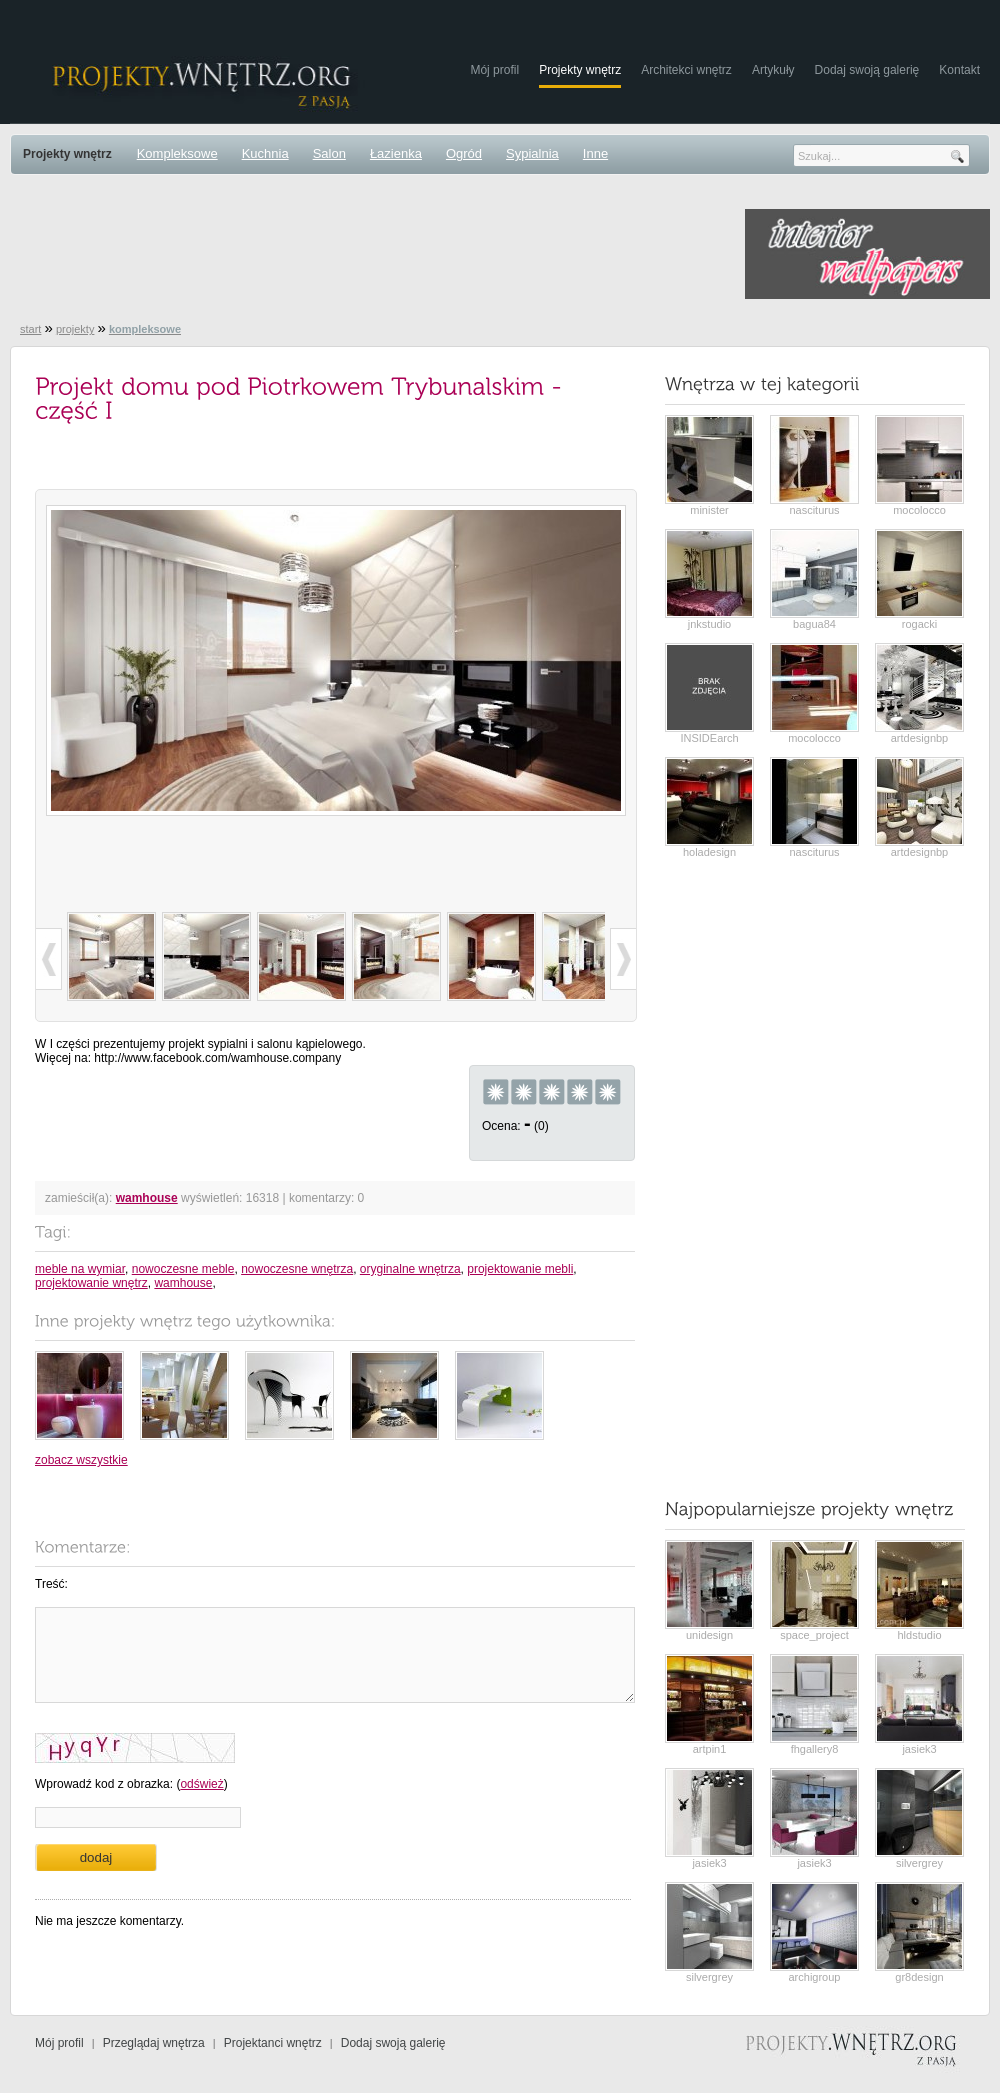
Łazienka (396, 153)
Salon (329, 153)
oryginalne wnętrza (410, 1269)
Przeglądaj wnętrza (154, 2043)
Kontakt (959, 70)
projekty (75, 329)
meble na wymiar (80, 1269)
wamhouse (147, 1198)
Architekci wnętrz (686, 70)
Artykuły (773, 70)
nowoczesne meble (183, 1269)
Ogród (464, 153)
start (30, 329)
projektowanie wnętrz (91, 1283)
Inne (595, 153)
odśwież (201, 1784)
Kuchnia (265, 153)
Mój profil (494, 70)
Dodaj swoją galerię (867, 70)
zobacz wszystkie (81, 1460)
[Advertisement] (374, 254)
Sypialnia (532, 153)
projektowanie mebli (520, 1269)
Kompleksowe (177, 153)
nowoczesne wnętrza (297, 1269)
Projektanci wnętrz (273, 2043)
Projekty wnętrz (580, 70)
